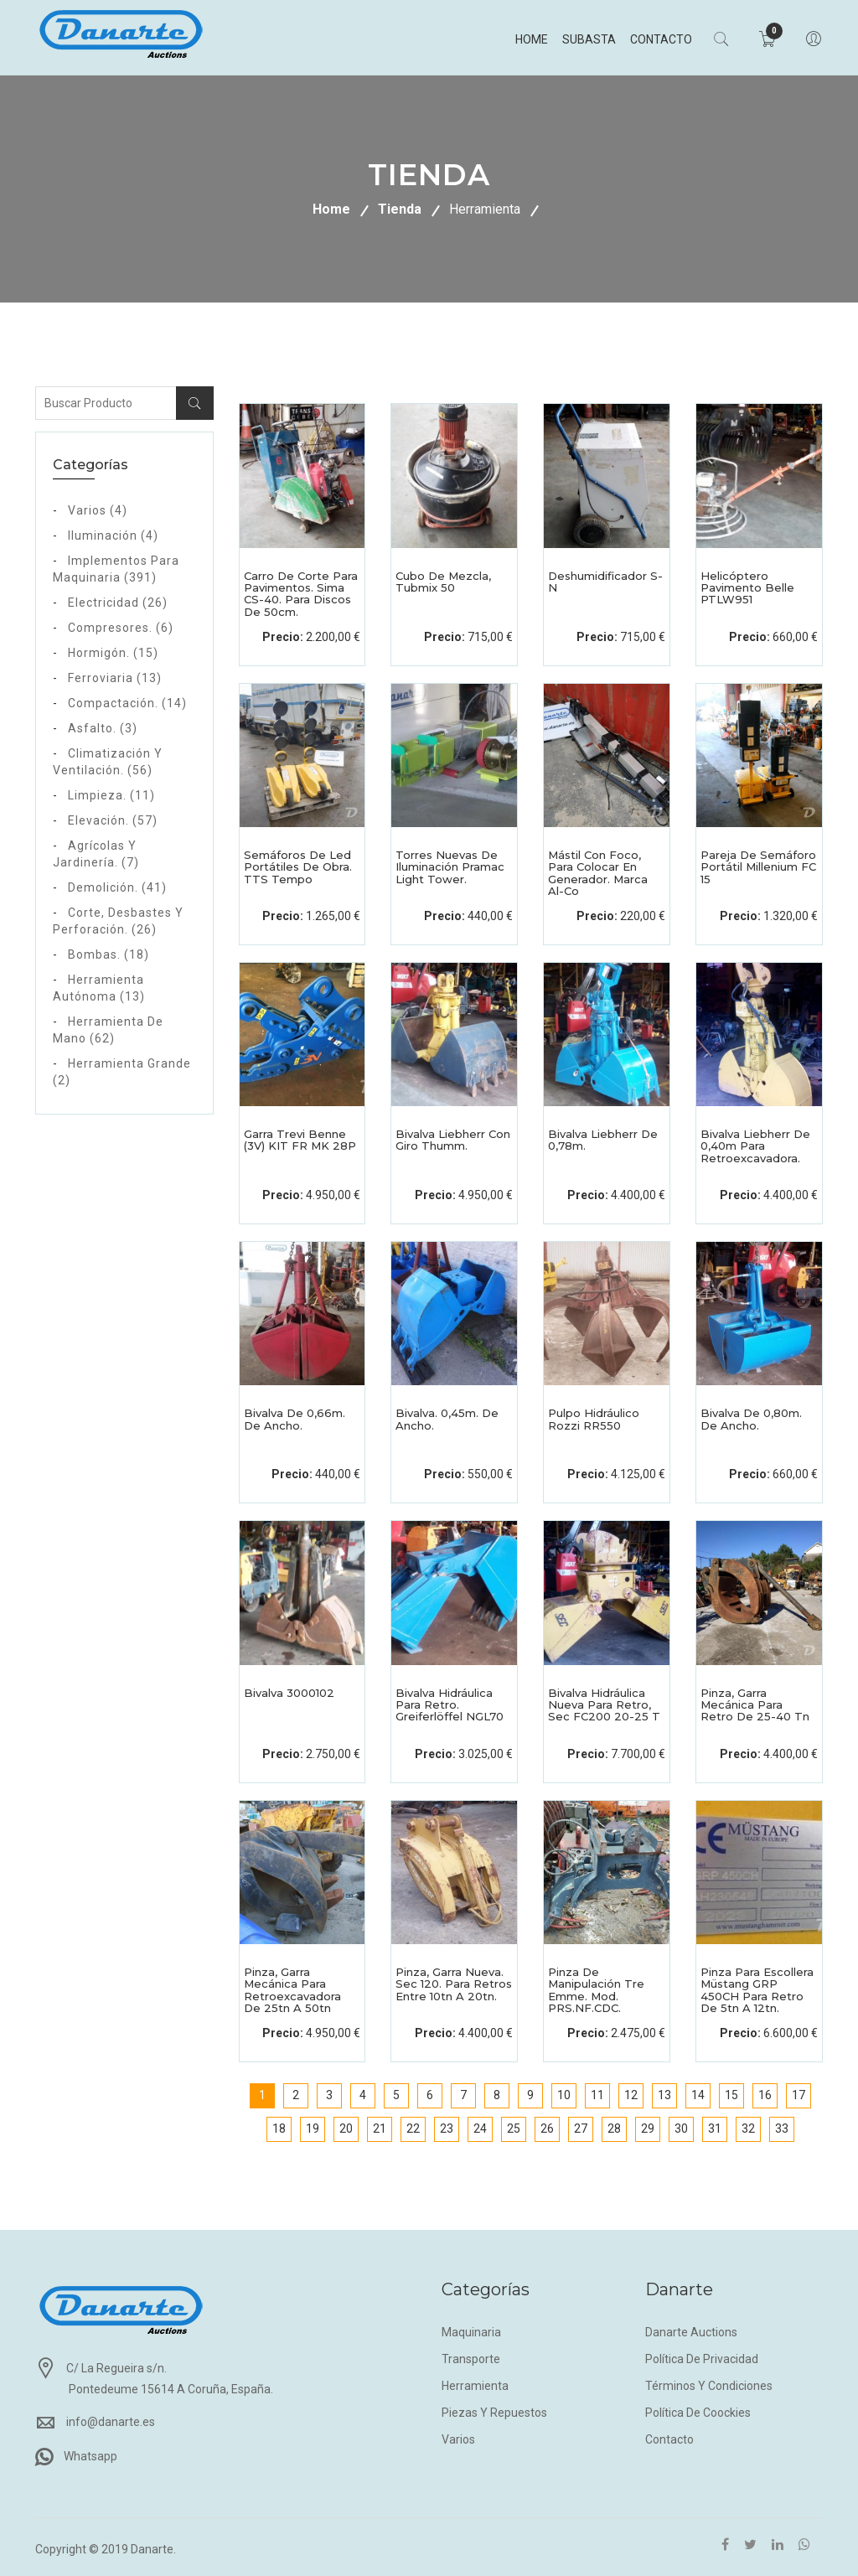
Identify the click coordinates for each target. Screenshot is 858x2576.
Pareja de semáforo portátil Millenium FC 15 (758, 867)
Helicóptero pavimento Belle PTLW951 (747, 588)
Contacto (659, 39)
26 (547, 2128)
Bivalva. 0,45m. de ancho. (447, 1418)
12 (631, 2095)
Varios (458, 2439)
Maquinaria (471, 2332)
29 (647, 2128)
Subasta (587, 39)
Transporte (471, 2359)
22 (413, 2128)
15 (731, 2095)
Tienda (399, 209)
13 (664, 2095)
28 (614, 2128)
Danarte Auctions (691, 2332)
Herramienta (484, 209)
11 (597, 2095)
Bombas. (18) (108, 954)
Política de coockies (698, 2412)
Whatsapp (90, 2456)
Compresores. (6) (120, 627)
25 (513, 2128)
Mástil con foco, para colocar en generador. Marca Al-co (598, 872)
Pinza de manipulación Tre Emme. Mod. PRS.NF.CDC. (596, 1990)
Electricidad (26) (118, 602)
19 (312, 2128)
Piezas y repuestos (494, 2412)
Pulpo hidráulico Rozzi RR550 (593, 1418)
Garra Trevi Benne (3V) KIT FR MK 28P (300, 1139)
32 (748, 2128)
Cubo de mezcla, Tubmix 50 (443, 581)
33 (781, 2128)
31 (714, 2128)
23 (446, 2128)
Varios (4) (97, 510)
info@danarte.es (110, 2422)
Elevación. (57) (113, 820)
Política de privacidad (701, 2359)
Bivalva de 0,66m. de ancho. (294, 1418)
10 (564, 2095)
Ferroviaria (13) (115, 678)
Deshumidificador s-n (605, 581)
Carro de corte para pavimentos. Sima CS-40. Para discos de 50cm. (301, 593)
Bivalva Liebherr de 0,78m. (603, 1139)
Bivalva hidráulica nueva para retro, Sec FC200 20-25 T (604, 1705)
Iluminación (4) (113, 535)
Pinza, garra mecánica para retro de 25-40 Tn (754, 1705)
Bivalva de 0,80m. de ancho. (751, 1418)
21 (379, 2128)
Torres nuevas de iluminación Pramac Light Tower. (449, 867)
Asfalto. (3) (102, 728)
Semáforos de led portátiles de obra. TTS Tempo (298, 867)
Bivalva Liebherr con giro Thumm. (452, 1139)
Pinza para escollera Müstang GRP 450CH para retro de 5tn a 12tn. (757, 1990)
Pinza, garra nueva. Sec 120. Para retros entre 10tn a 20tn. (453, 1984)
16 (765, 2095)
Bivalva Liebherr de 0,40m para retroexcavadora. (755, 1146)
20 (346, 2128)
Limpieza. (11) (111, 795)
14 (698, 2095)
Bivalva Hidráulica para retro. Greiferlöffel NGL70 (449, 1705)
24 (480, 2128)
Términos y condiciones (709, 2385)
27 (580, 2128)
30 (681, 2128)
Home (530, 39)
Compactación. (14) (127, 703)
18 (279, 2128)
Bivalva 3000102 (289, 1692)
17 (798, 2095)
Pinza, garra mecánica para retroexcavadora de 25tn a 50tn (292, 1990)
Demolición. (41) (117, 887)
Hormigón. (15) (113, 653)
